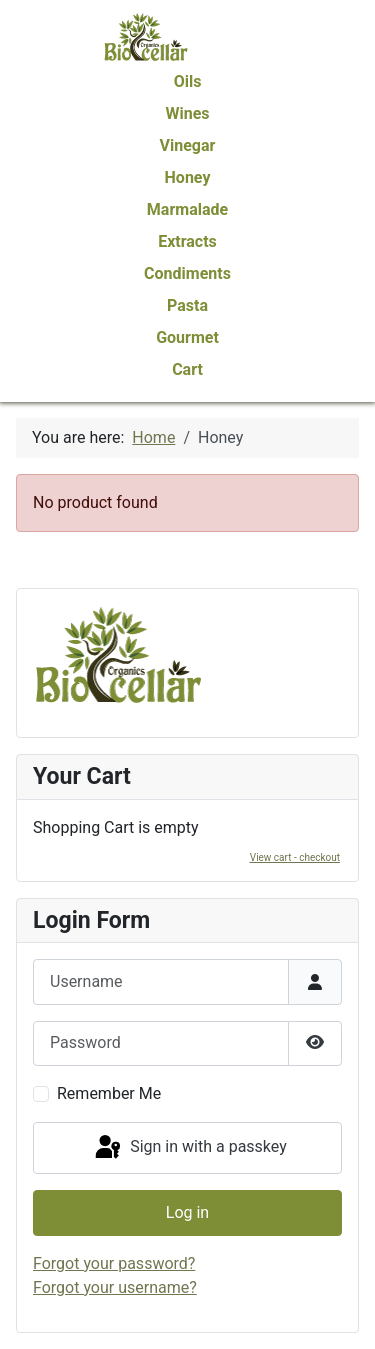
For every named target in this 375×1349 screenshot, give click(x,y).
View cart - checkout (295, 857)
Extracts (187, 241)
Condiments (187, 273)
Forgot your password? (114, 1263)
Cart (187, 369)
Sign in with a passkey (189, 1148)
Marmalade (187, 209)
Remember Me (109, 1093)
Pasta (187, 305)
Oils (188, 81)
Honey (188, 177)
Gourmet (187, 337)
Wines (187, 113)
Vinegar (188, 145)
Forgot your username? (115, 1287)
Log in (187, 1212)
